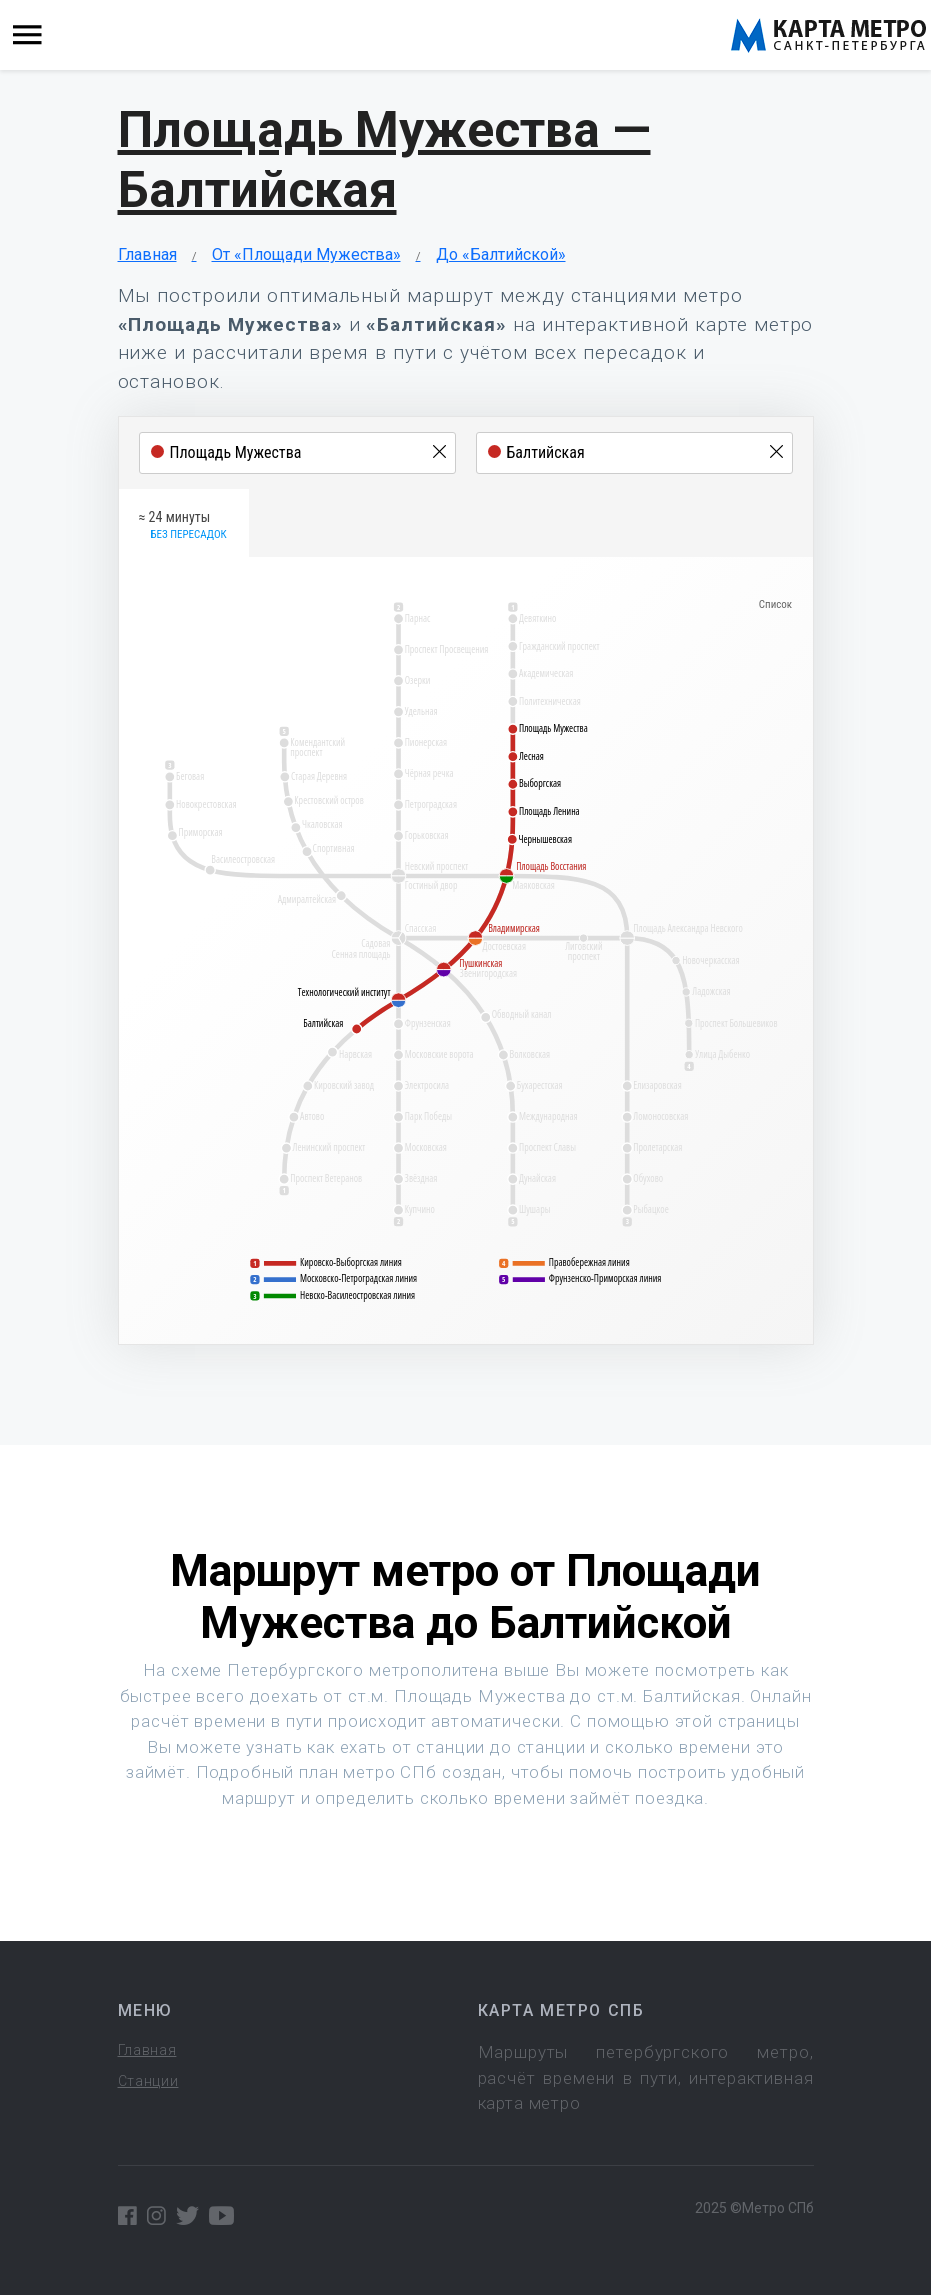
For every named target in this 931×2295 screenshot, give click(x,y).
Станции (148, 2081)
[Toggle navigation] (27, 35)
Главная (147, 254)
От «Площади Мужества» (306, 254)
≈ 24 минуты (183, 526)
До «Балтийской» (501, 254)
